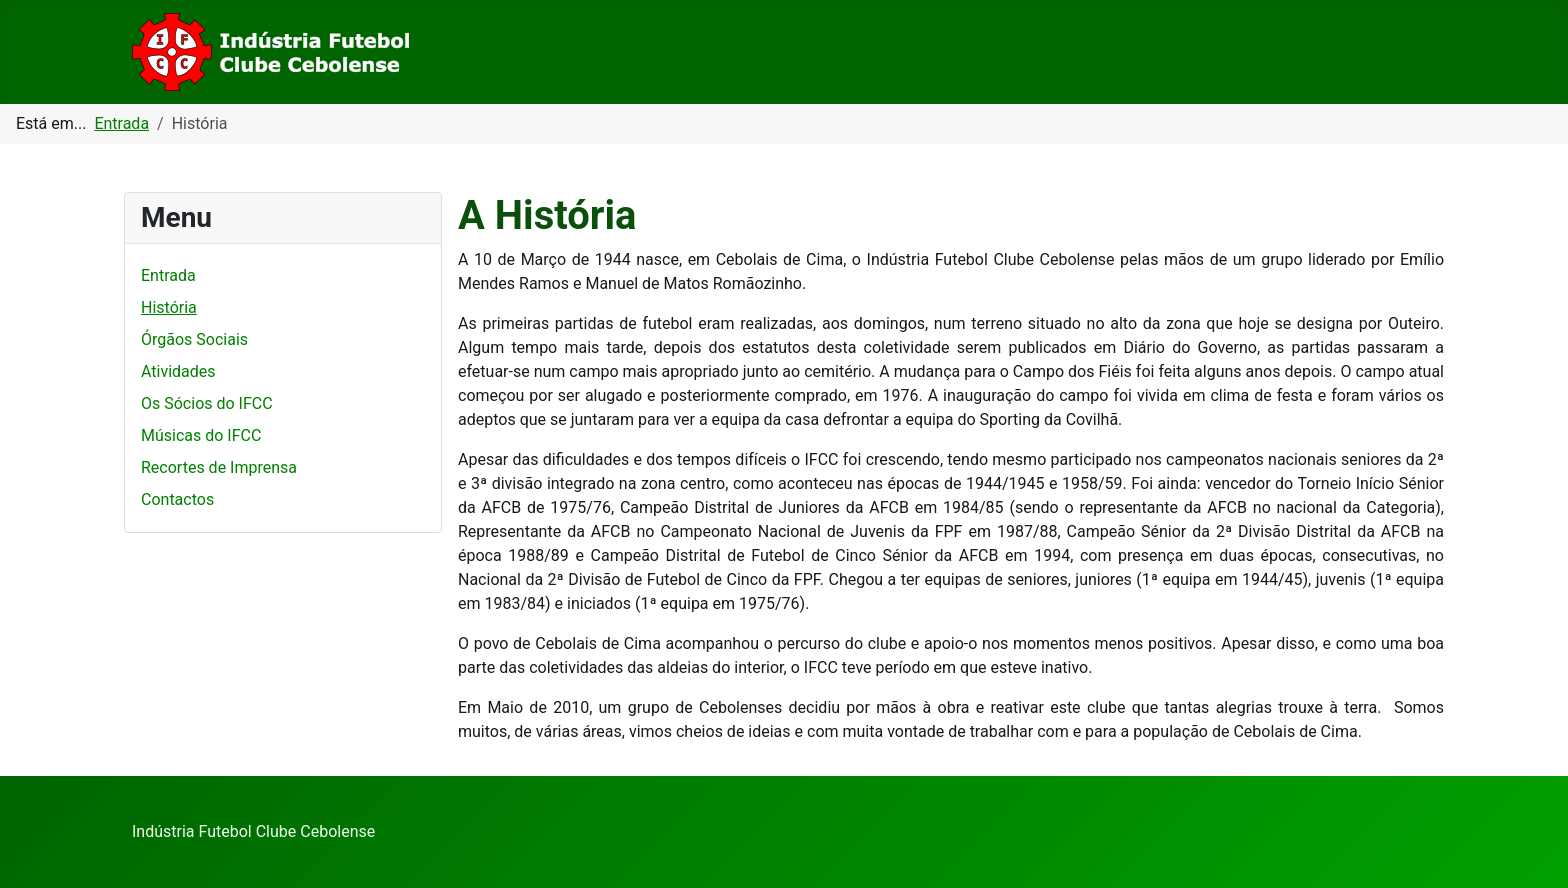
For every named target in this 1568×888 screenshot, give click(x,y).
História (169, 307)
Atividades (178, 371)
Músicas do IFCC (201, 435)
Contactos (177, 499)
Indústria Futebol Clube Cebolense (253, 831)
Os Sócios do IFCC (207, 403)
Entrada (168, 275)
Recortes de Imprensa (219, 467)
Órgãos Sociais (194, 339)
